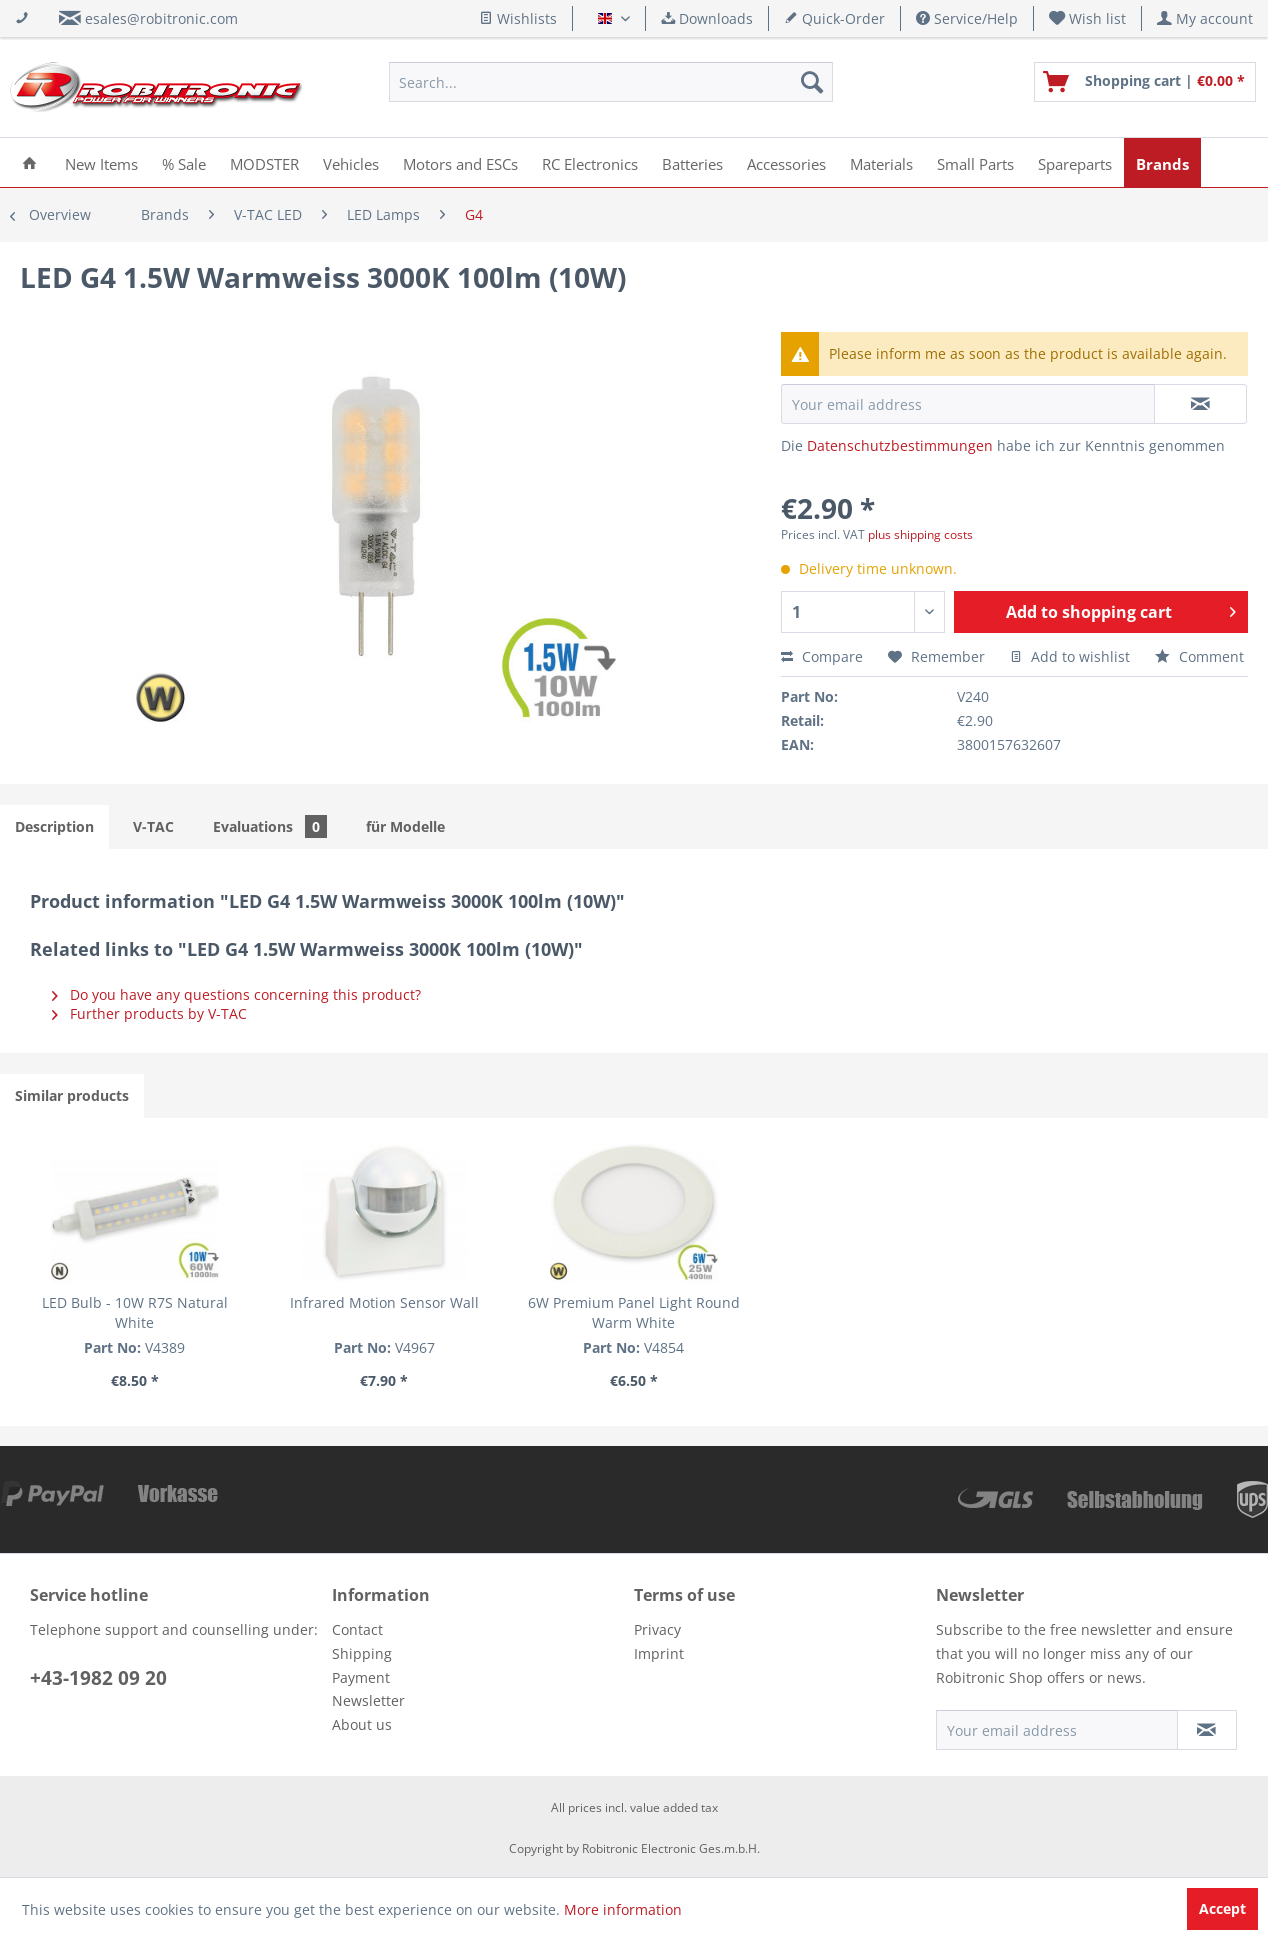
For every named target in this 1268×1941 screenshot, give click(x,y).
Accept (1222, 1908)
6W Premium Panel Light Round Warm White (634, 1312)
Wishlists (518, 18)
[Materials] (881, 162)
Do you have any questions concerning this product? (236, 994)
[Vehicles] (351, 162)
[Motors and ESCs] (460, 162)
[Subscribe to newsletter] (1207, 1730)
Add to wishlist (1070, 656)
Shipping (362, 1653)
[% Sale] (184, 162)
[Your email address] (1057, 1730)
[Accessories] (786, 162)
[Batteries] (692, 162)
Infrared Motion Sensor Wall (384, 1302)
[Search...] (611, 82)
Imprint (659, 1653)
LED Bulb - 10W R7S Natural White (135, 1312)
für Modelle (405, 826)
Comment (1199, 656)
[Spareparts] (1075, 162)
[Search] (812, 82)
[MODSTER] (264, 162)
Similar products (72, 1095)
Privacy (657, 1629)
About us (362, 1724)
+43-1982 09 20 (98, 1678)
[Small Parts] (975, 162)
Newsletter (368, 1700)
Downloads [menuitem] (707, 18)
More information (623, 1909)
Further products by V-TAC (149, 1013)
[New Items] (101, 162)
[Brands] (1162, 162)
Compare (822, 656)
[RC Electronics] (590, 162)
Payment (361, 1677)
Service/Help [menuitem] (967, 18)
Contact (357, 1629)
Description (54, 826)
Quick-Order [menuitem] (834, 18)
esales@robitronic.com (161, 18)
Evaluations (270, 826)
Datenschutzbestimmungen (900, 445)
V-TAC (153, 826)
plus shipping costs (920, 534)
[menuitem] (1088, 18)
